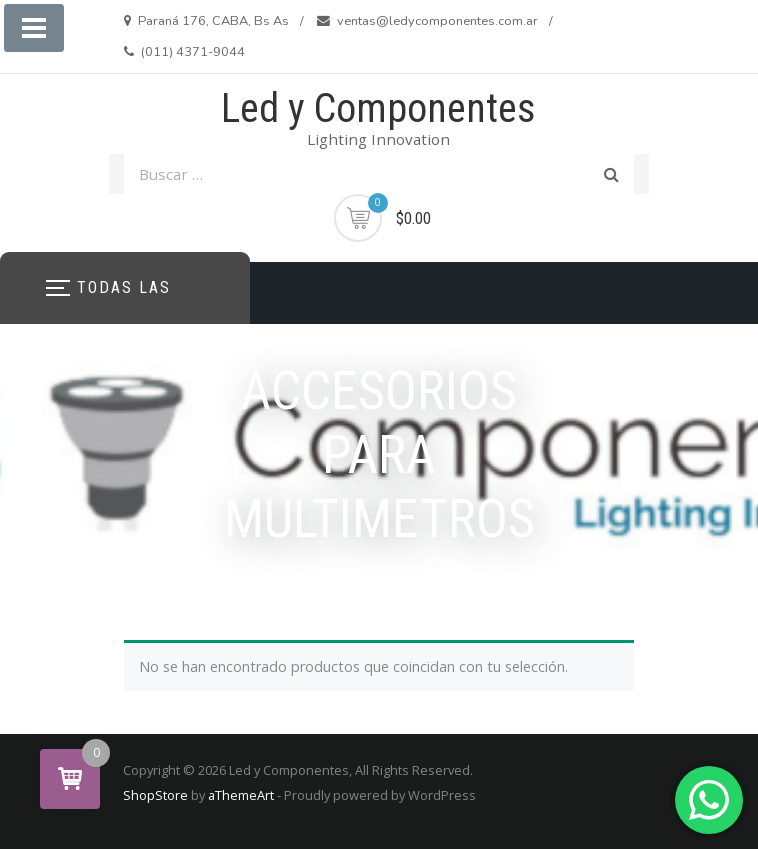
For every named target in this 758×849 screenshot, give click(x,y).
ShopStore (155, 795)
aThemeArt (241, 795)
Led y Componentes (378, 108)
